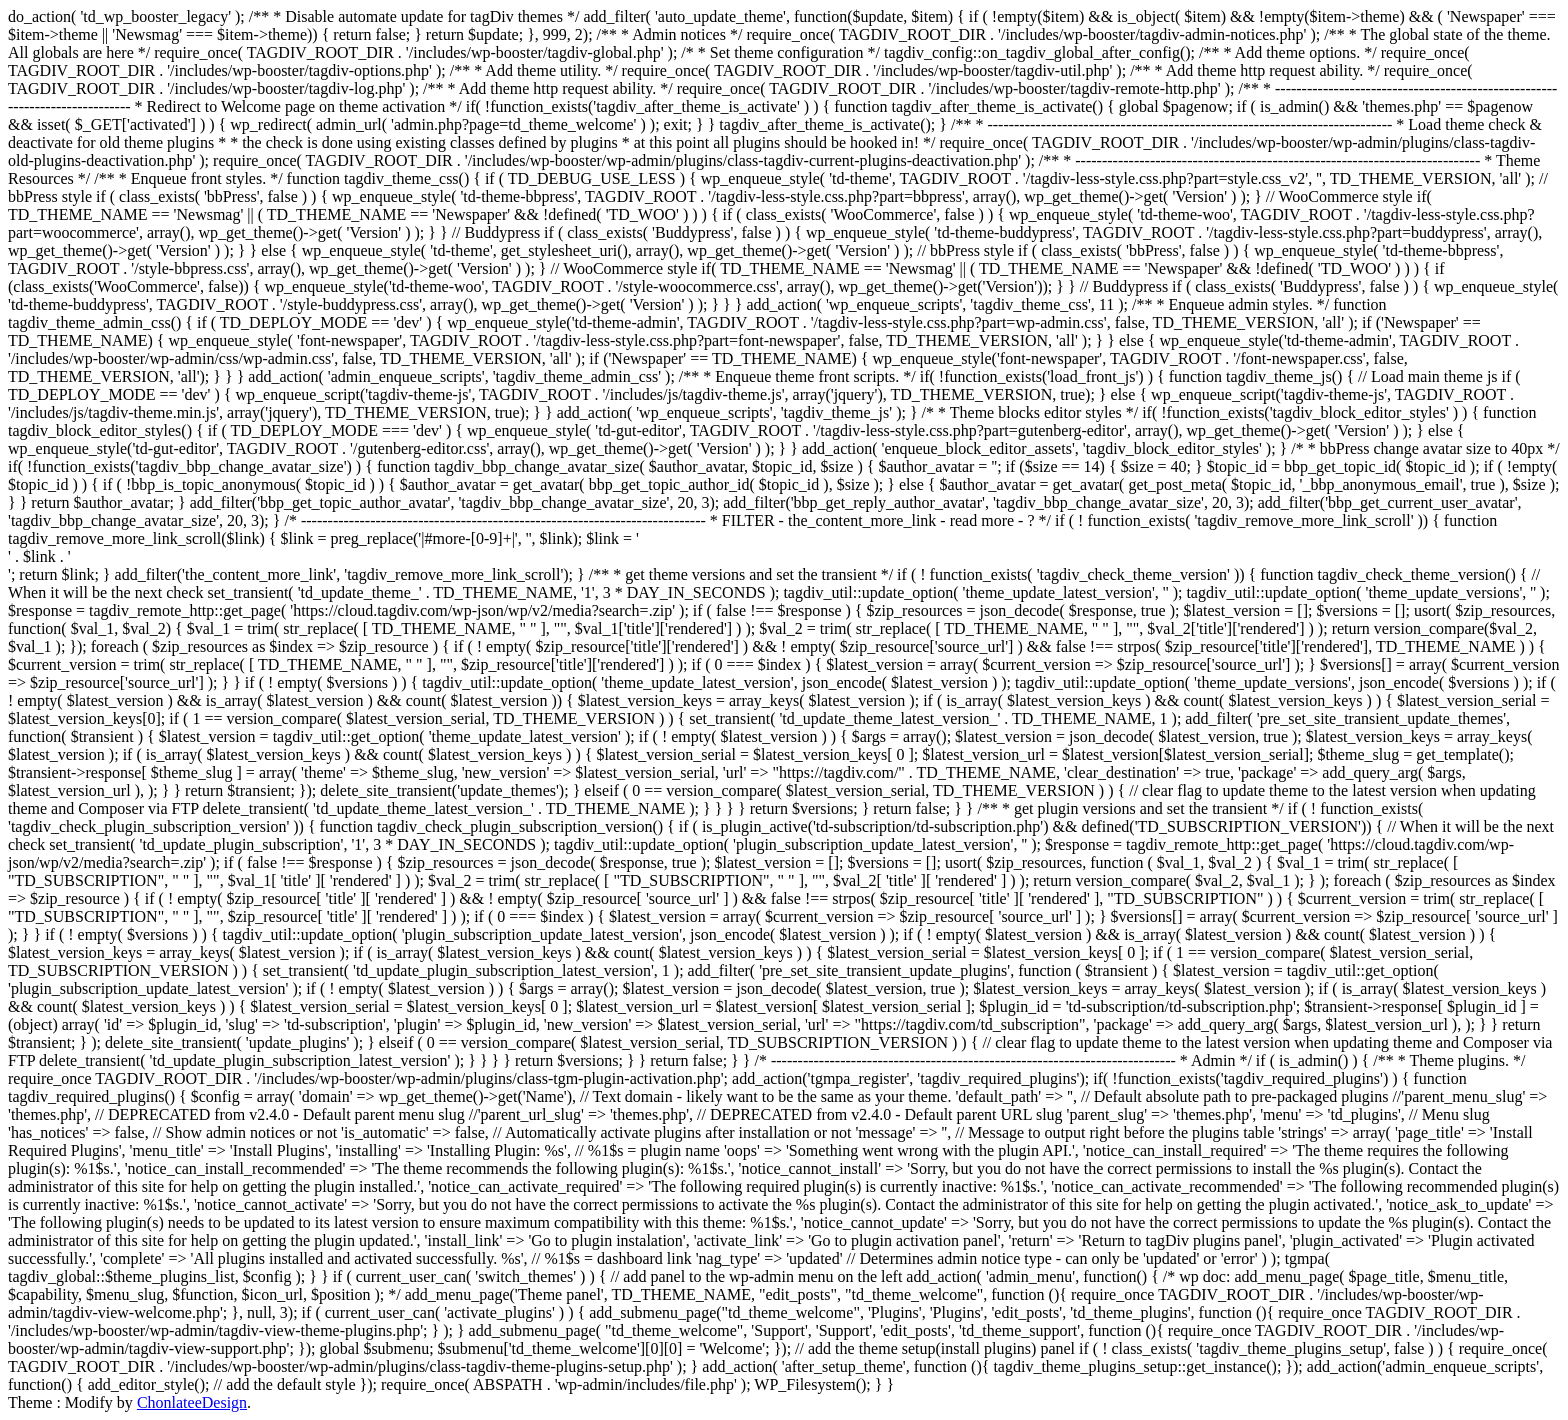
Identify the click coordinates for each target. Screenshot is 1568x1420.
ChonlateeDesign (192, 1402)
